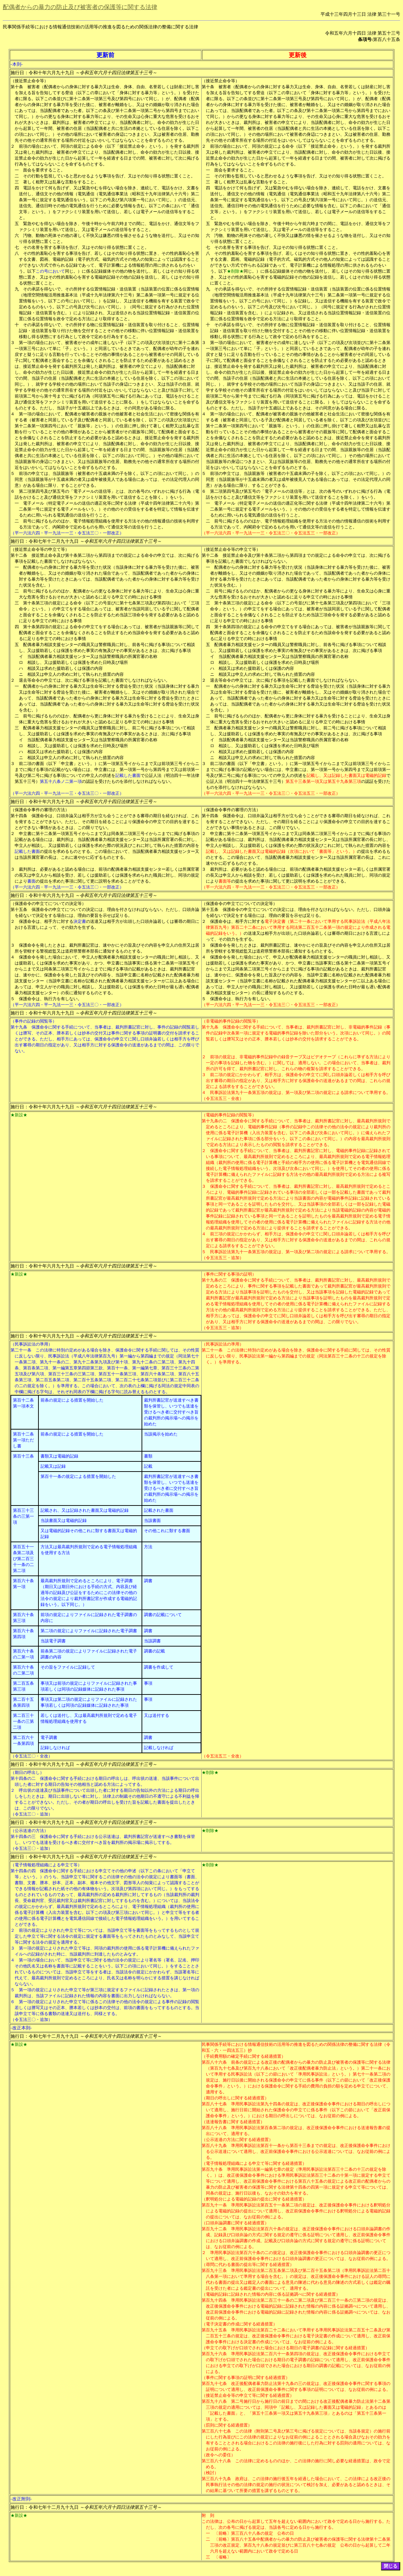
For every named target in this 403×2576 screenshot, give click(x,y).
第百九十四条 (214, 2300)
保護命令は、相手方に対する (46, 921)
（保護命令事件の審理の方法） (39, 809)
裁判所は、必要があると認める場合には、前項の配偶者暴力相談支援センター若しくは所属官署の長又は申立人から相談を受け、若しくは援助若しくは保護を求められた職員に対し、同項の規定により (107, 875)
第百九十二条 (214, 2228)
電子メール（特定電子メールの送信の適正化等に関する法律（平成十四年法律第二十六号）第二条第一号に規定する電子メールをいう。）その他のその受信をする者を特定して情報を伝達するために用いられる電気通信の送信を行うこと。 (109, 509)
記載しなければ (158, 1747)
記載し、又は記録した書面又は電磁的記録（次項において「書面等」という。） (281, 851)
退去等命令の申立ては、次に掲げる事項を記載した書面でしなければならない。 (94, 680)
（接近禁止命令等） (29, 80)
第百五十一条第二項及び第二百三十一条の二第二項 (23, 1558)
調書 (148, 1580)
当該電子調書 (53, 1640)
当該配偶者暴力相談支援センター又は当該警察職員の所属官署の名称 (92, 656)
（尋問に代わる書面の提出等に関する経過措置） (248, 2264)
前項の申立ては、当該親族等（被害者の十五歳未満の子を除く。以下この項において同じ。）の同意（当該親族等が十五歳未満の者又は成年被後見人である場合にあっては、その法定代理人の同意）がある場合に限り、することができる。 (107, 479)
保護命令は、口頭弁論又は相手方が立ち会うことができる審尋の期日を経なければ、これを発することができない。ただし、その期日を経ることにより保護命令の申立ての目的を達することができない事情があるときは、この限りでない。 (107, 821)
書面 (31, 881)
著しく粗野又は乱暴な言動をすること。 (61, 182)
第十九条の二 (214, 1120)
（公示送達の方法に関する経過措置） (237, 2139)
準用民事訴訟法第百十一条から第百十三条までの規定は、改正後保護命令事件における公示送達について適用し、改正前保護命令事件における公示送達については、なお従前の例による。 (298, 2151)
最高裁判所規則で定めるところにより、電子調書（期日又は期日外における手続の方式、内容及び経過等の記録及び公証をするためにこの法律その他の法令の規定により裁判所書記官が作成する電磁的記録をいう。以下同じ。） (89, 1592)
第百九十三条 (214, 2270)
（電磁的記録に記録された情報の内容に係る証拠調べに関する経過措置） (271, 2294)
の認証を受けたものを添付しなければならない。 (128, 781)
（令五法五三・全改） (223, 1098)
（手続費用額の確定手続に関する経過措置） (244, 2056)
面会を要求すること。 (44, 170)
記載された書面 (158, 1510)
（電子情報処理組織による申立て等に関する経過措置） (254, 2163)
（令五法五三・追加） (223, 1257)
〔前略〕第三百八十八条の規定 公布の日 (254, 2533)
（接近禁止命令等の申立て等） (39, 549)
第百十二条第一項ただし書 (23, 1440)
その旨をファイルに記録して (68, 1667)
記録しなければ (55, 1747)
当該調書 (152, 1640)
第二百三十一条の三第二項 (23, 1721)
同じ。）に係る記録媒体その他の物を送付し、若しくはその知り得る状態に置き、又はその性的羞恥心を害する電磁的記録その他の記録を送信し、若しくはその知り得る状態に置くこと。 (109, 277)
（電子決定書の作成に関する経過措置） (239, 2324)
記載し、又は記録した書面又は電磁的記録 (346, 775)
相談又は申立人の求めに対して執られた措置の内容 (75, 674)
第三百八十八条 (216, 2460)
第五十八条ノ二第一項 (61, 781)
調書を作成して (158, 1667)
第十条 (16, 86)
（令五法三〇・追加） (31, 1814)
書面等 (224, 881)
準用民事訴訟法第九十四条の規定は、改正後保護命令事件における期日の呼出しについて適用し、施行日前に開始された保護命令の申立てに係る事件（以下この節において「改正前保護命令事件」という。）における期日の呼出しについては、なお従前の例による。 (298, 2109)
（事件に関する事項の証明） (229, 1274)
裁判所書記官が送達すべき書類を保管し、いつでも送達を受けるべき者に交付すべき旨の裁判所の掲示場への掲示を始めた (171, 1412)
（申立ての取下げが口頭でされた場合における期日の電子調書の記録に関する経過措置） (285, 2347)
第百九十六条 (214, 2353)
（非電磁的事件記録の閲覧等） (231, 1021)
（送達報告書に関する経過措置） (233, 2121)
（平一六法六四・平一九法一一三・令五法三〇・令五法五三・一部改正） (271, 533)
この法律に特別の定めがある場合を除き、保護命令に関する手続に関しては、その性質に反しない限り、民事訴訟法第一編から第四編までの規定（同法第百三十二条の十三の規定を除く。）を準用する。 (298, 1356)
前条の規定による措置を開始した (72, 1400)
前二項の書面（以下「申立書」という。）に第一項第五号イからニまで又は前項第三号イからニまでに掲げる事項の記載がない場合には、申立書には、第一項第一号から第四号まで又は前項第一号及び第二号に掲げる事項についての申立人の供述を (107, 769)
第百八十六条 (214, 2062)
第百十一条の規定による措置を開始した (78, 1476)
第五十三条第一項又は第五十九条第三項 (323, 781)
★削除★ (235, 271)
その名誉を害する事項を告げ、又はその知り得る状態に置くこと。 (86, 247)
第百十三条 (23, 1456)
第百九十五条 (214, 2330)
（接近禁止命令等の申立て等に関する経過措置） (248, 2395)
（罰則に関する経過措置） (227, 2425)
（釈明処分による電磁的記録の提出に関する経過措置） (254, 2199)
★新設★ (18, 1114)
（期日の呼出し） (27, 1772)
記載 (148, 1466)
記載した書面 (128, 775)
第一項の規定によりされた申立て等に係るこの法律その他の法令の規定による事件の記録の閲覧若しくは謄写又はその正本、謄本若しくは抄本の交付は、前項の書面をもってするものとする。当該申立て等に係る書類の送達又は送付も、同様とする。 (107, 2007)
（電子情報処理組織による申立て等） (46, 1864)
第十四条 (18, 815)
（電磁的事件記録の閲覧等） (229, 1114)
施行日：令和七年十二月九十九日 (85, 541)
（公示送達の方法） (29, 1830)
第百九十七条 (214, 2383)
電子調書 (49, 1737)
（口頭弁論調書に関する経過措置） (235, 2222)
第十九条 (18, 1027)
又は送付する (156, 1715)
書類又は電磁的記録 (59, 1456)
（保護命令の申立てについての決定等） (48, 903)
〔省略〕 (222, 2557)
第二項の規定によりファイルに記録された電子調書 (89, 1630)
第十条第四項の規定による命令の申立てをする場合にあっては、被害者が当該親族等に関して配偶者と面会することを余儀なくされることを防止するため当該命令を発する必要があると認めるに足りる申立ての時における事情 (109, 632)
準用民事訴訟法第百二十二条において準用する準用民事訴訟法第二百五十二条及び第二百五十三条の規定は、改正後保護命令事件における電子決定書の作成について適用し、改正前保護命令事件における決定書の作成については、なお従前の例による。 (298, 2336)
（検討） (210, 2472)
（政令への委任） (218, 2454)
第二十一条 (20, 1350)
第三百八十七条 (216, 2431)
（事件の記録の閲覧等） (33, 1021)
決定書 (79, 921)
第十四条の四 (23, 1870)
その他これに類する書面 (167, 1530)
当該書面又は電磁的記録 (64, 1520)
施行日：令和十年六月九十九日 (83, 72)
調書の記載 (154, 1651)
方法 (148, 1546)
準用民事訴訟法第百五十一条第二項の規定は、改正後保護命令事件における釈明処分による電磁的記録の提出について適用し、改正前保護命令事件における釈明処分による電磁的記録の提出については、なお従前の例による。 (298, 2211)
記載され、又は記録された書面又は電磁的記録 (85, 1510)
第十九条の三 (214, 1280)
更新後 (298, 55)
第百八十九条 (214, 2145)
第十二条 (18, 555)
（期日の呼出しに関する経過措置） (235, 2098)
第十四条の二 (23, 1778)
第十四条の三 (23, 1836)
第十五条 (18, 909)
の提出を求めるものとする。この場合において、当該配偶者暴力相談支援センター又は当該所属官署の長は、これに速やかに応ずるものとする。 (298, 857)
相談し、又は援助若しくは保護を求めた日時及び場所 (77, 662)
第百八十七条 (214, 2103)
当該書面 (152, 1520)
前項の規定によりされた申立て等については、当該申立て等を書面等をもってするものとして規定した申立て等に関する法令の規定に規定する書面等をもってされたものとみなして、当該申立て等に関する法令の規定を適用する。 (107, 1936)
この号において (50, 271)
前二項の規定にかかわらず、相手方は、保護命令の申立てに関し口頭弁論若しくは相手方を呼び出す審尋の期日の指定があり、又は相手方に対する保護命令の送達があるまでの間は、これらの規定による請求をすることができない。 (298, 1080)
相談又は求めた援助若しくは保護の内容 (65, 668)
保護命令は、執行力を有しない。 (50, 998)
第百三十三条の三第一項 (23, 1516)
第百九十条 (212, 2169)
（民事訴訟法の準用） (31, 1344)
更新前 (105, 55)
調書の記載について (163, 1614)
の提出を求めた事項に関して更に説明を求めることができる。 (94, 881)
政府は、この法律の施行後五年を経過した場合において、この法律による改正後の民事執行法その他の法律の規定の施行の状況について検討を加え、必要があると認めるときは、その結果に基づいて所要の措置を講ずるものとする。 (298, 2484)
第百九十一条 (214, 2205)
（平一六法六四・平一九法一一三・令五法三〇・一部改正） (67, 533)
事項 (148, 1683)
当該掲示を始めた (161, 1434)
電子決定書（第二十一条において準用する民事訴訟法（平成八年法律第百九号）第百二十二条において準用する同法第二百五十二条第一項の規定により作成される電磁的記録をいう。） (298, 927)
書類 (148, 1456)
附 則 (208, 2515)
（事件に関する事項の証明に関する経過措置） (246, 2377)
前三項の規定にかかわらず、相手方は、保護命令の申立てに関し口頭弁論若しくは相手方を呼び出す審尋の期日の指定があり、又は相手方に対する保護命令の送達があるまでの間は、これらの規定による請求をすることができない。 (298, 1239)
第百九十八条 (214, 2401)
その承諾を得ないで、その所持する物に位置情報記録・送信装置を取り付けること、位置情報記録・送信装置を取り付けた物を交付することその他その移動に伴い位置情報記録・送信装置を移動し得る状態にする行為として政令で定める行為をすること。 (109, 330)
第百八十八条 (214, 2127)
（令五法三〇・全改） (31, 1756)
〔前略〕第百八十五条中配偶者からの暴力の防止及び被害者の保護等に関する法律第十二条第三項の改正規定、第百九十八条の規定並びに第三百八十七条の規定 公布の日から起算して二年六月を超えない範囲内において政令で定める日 (300, 2545)
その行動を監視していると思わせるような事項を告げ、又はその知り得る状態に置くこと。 (109, 176)
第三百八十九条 (216, 2478)
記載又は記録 (53, 1466)
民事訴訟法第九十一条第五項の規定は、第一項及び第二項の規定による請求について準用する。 (300, 1092)
